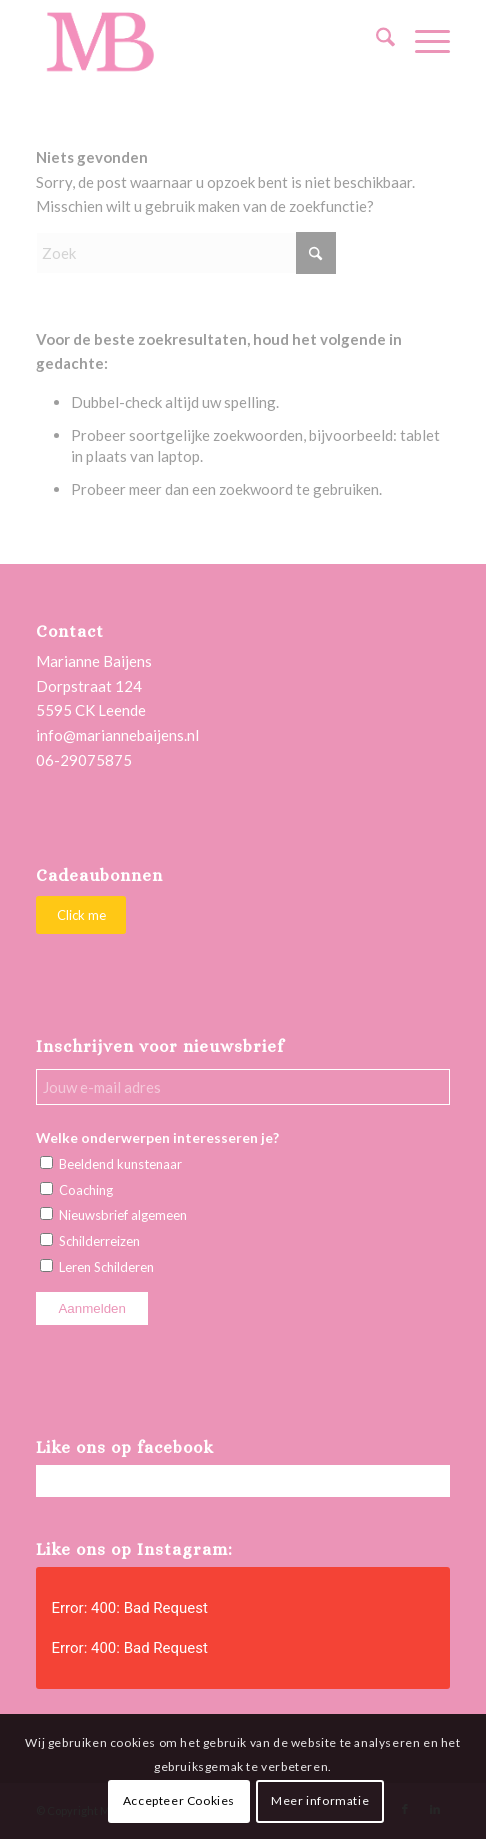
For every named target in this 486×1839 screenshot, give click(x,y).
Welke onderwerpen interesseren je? (157, 1137)
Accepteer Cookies (179, 1800)
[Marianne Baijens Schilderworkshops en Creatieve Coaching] (201, 41)
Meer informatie (320, 1800)
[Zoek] (375, 41)
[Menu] (422, 41)
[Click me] (81, 915)
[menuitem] (375, 41)
